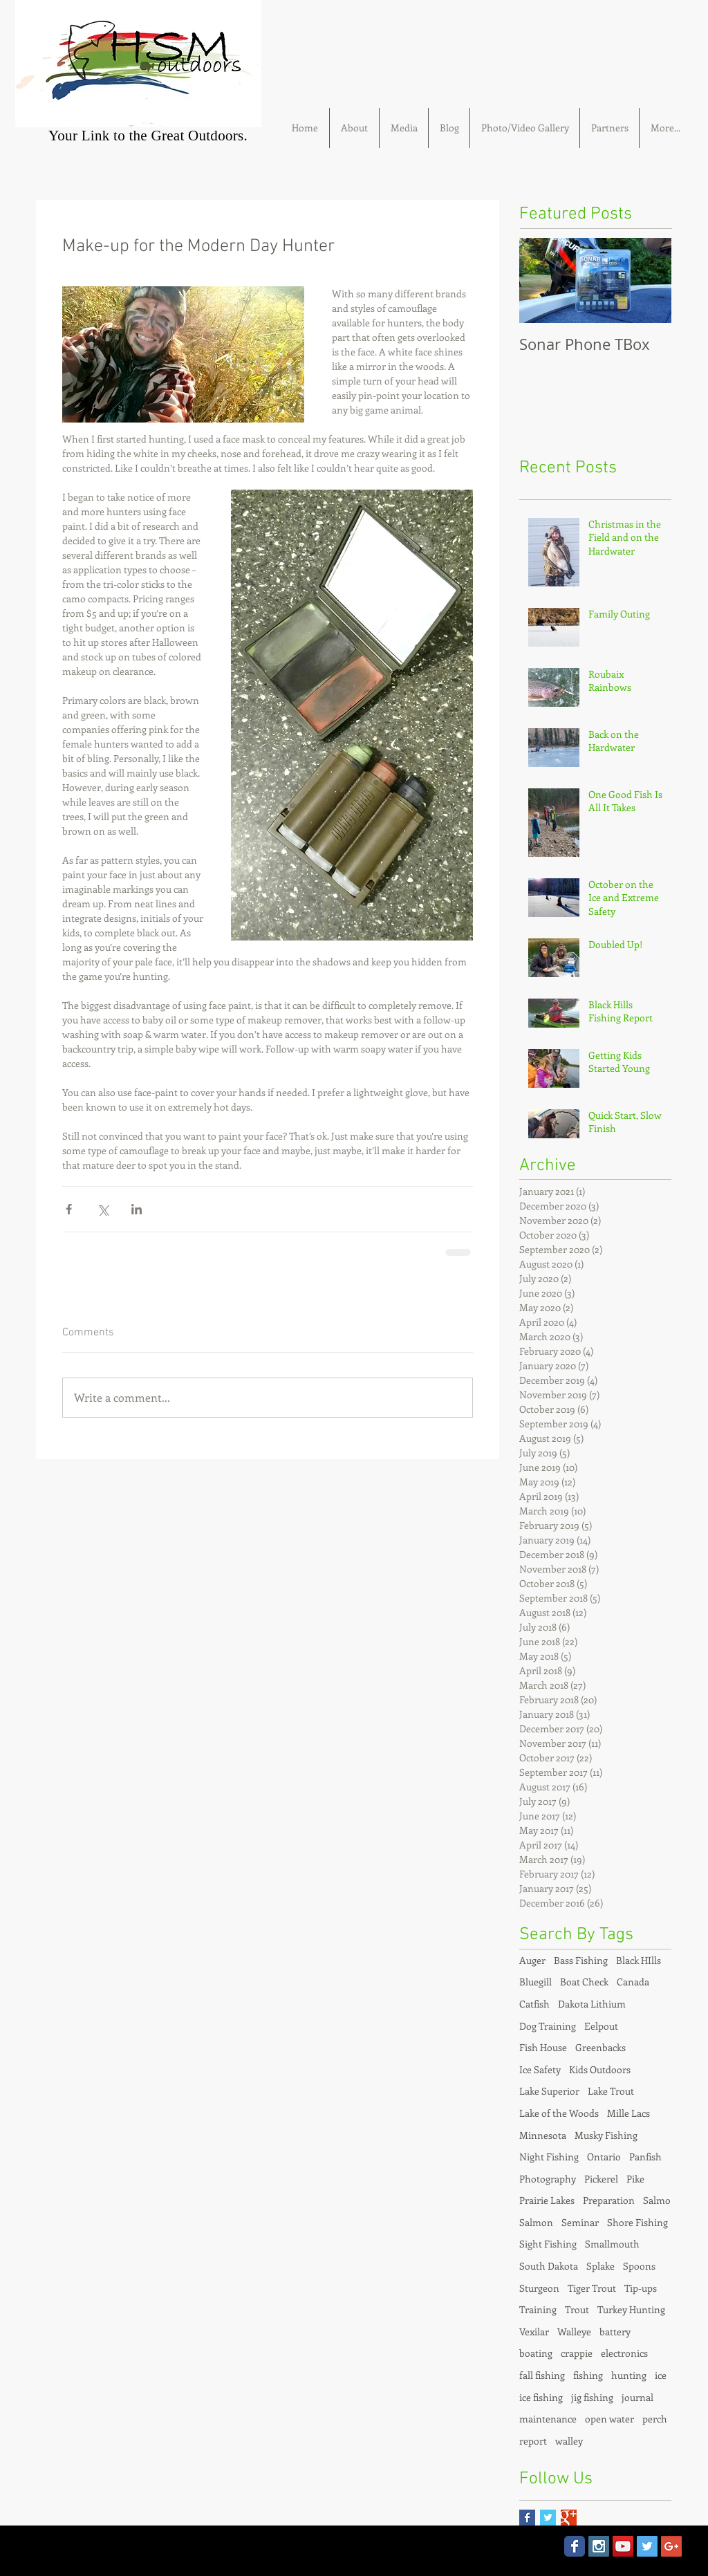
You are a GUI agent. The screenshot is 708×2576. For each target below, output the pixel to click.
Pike (635, 2178)
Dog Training (547, 2025)
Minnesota (542, 2135)
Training (538, 2309)
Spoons (639, 2265)
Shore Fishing (637, 2222)
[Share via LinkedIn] (136, 1209)
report (533, 2440)
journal (637, 2397)
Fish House (543, 2047)
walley (569, 2440)
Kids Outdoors (600, 2069)
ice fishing (541, 2397)
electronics (624, 2353)
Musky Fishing (606, 2135)
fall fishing (542, 2375)
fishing (588, 2375)
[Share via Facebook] (68, 1209)
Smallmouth (612, 2243)
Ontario (604, 2156)
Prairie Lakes (547, 2200)
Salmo (657, 2200)
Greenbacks (600, 2047)
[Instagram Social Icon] (598, 2546)
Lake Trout (611, 2090)
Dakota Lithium (592, 2003)
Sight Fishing (548, 2243)
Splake (600, 2265)
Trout (577, 2309)
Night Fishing (549, 2156)
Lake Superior (549, 2090)
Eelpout (601, 2025)
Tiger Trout (592, 2288)
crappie (577, 2353)
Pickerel (601, 2178)
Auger (532, 1960)
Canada (633, 1981)
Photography (547, 2178)
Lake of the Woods (559, 2113)
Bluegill (535, 1981)
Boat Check (584, 1981)
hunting (628, 2375)
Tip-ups (640, 2288)
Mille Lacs (628, 2113)
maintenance (548, 2418)
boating (535, 2353)
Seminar (580, 2222)
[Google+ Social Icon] (671, 2546)
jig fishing (592, 2397)
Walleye (574, 2331)
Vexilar (534, 2331)
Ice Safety (540, 2069)
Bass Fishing (581, 1960)
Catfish (534, 2003)
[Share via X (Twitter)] (102, 1209)
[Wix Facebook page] (574, 2546)
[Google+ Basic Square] (569, 2518)
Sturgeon (539, 2288)
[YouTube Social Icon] (623, 2546)
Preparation (609, 2200)
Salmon (536, 2222)
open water (609, 2418)
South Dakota (548, 2265)
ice (661, 2375)
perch (654, 2418)
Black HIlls (638, 1960)
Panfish (645, 2156)
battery (615, 2331)
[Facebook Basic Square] (527, 2518)
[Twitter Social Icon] (647, 2546)
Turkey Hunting (631, 2309)
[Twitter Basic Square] (548, 2518)
